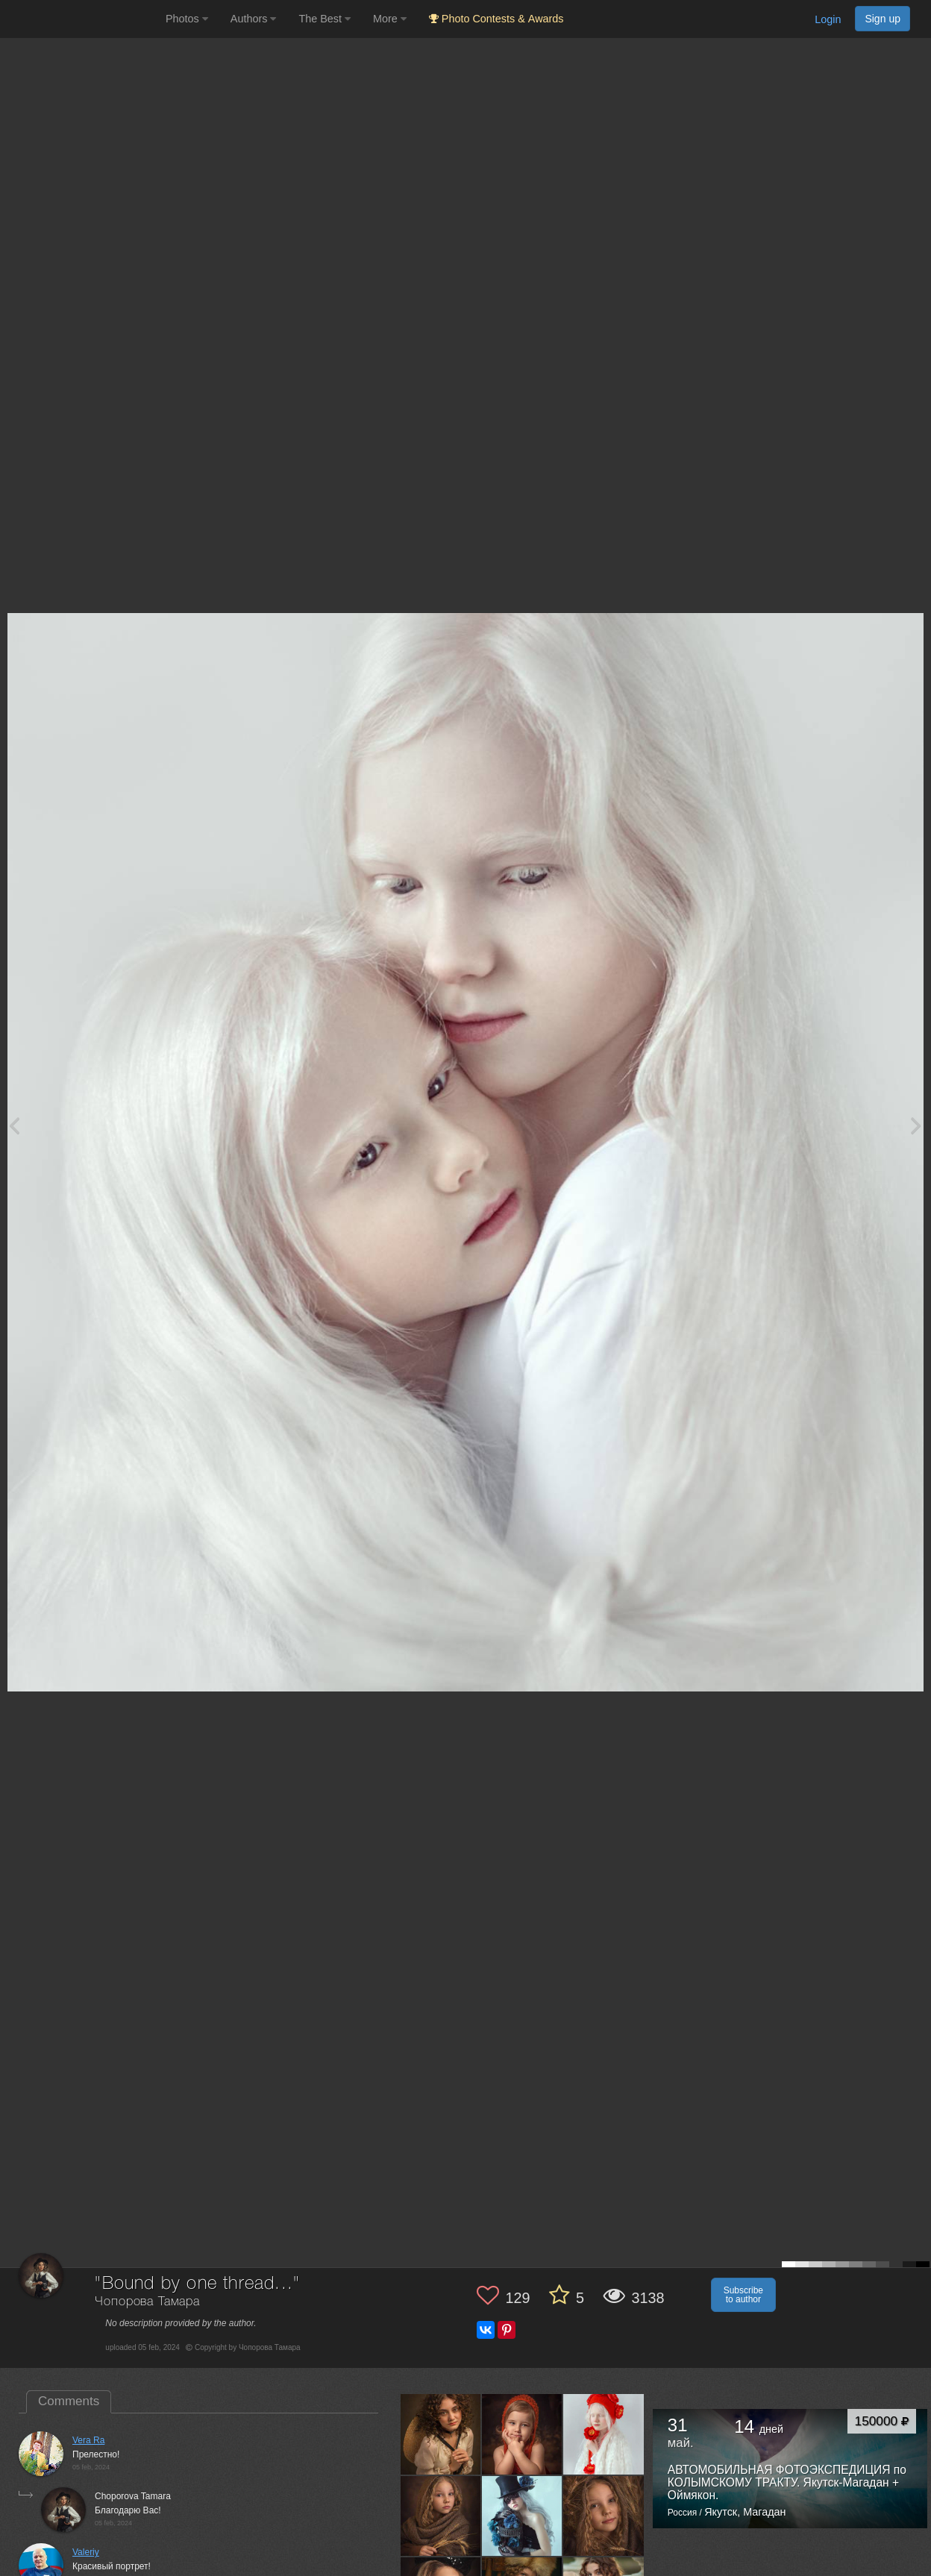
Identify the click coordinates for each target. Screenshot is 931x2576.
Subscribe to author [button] (743, 2295)
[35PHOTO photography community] (81, 19)
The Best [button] (324, 18)
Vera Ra (88, 2440)
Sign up (882, 18)
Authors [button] (254, 18)
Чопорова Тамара (147, 2302)
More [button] (390, 18)
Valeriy (85, 2552)
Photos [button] (187, 18)
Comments (68, 2401)
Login (828, 19)
